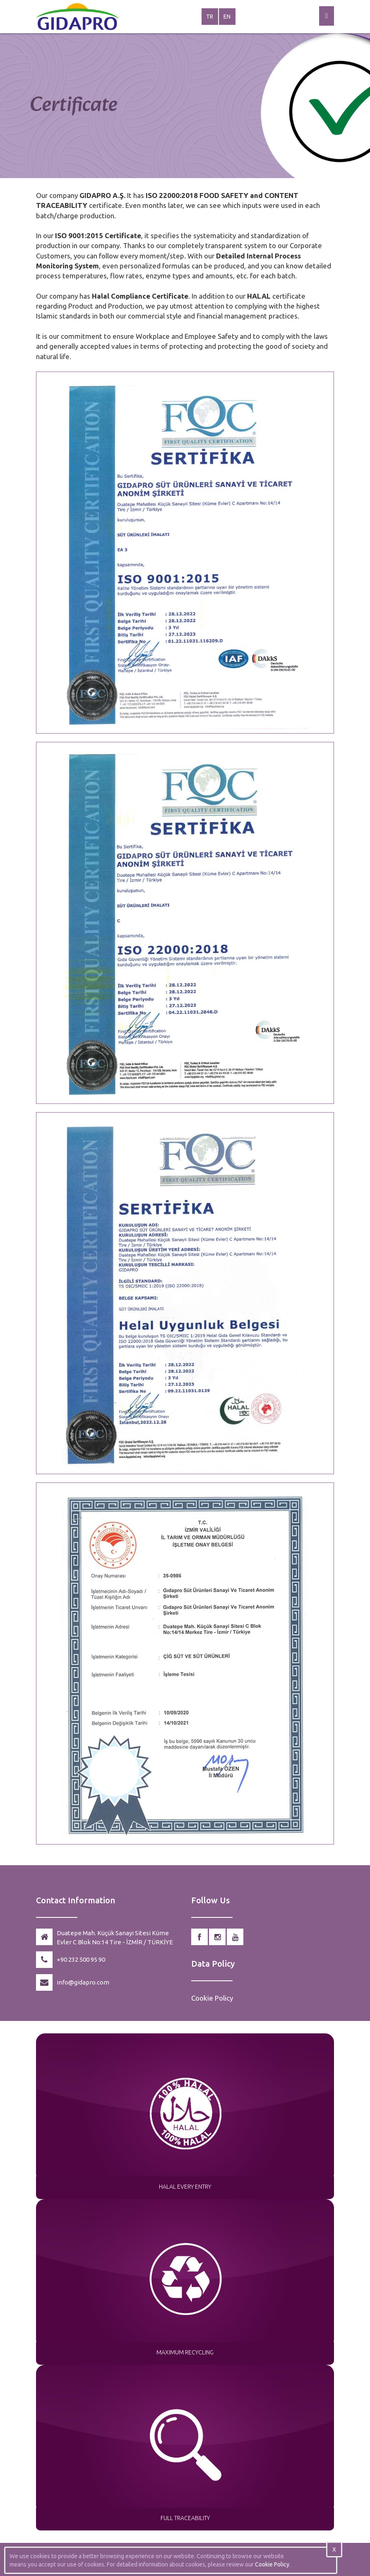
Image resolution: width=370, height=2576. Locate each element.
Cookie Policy (212, 1998)
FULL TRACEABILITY (185, 2518)
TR (209, 16)
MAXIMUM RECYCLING (185, 2352)
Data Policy (213, 1963)
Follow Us (210, 1900)
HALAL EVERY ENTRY (185, 2186)
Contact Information (75, 1900)
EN (227, 16)
